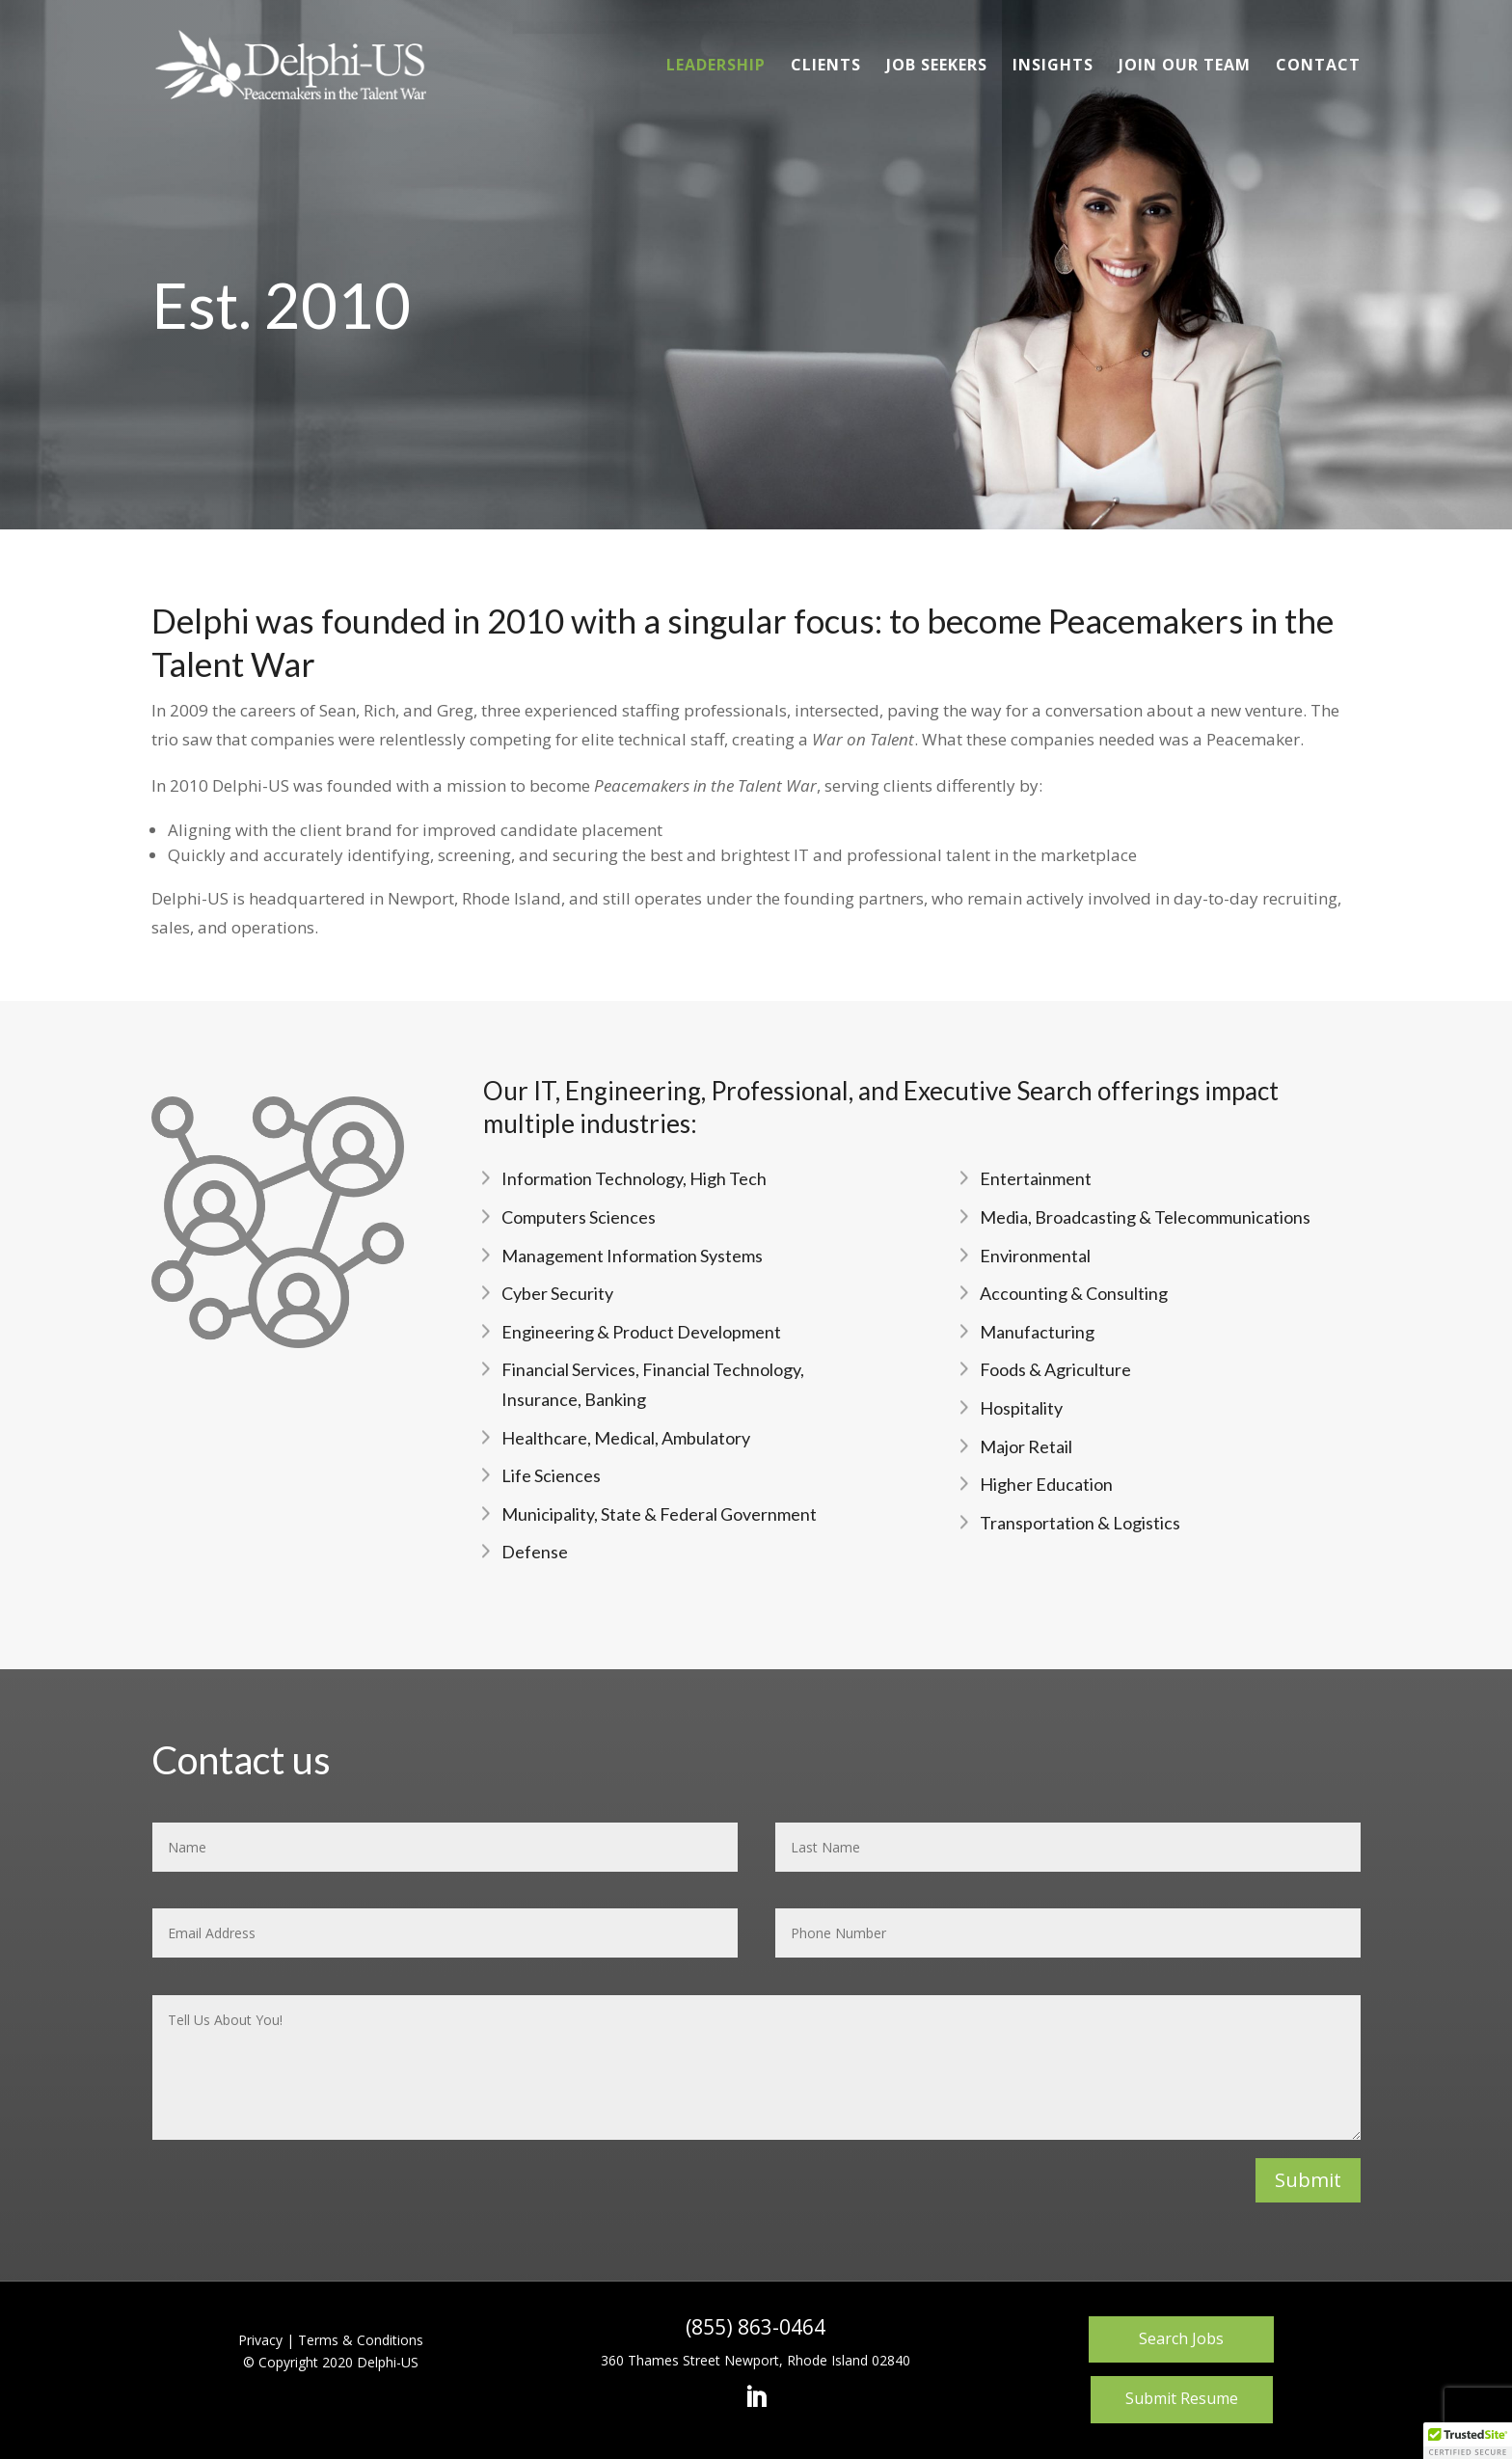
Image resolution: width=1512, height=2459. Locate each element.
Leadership (716, 66)
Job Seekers (936, 66)
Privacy (260, 2340)
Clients (826, 66)
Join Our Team (1185, 66)
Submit (1308, 2180)
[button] (1467, 2440)
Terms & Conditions (360, 2340)
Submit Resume (1181, 2398)
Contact (1318, 66)
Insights (1053, 66)
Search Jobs (1181, 2338)
